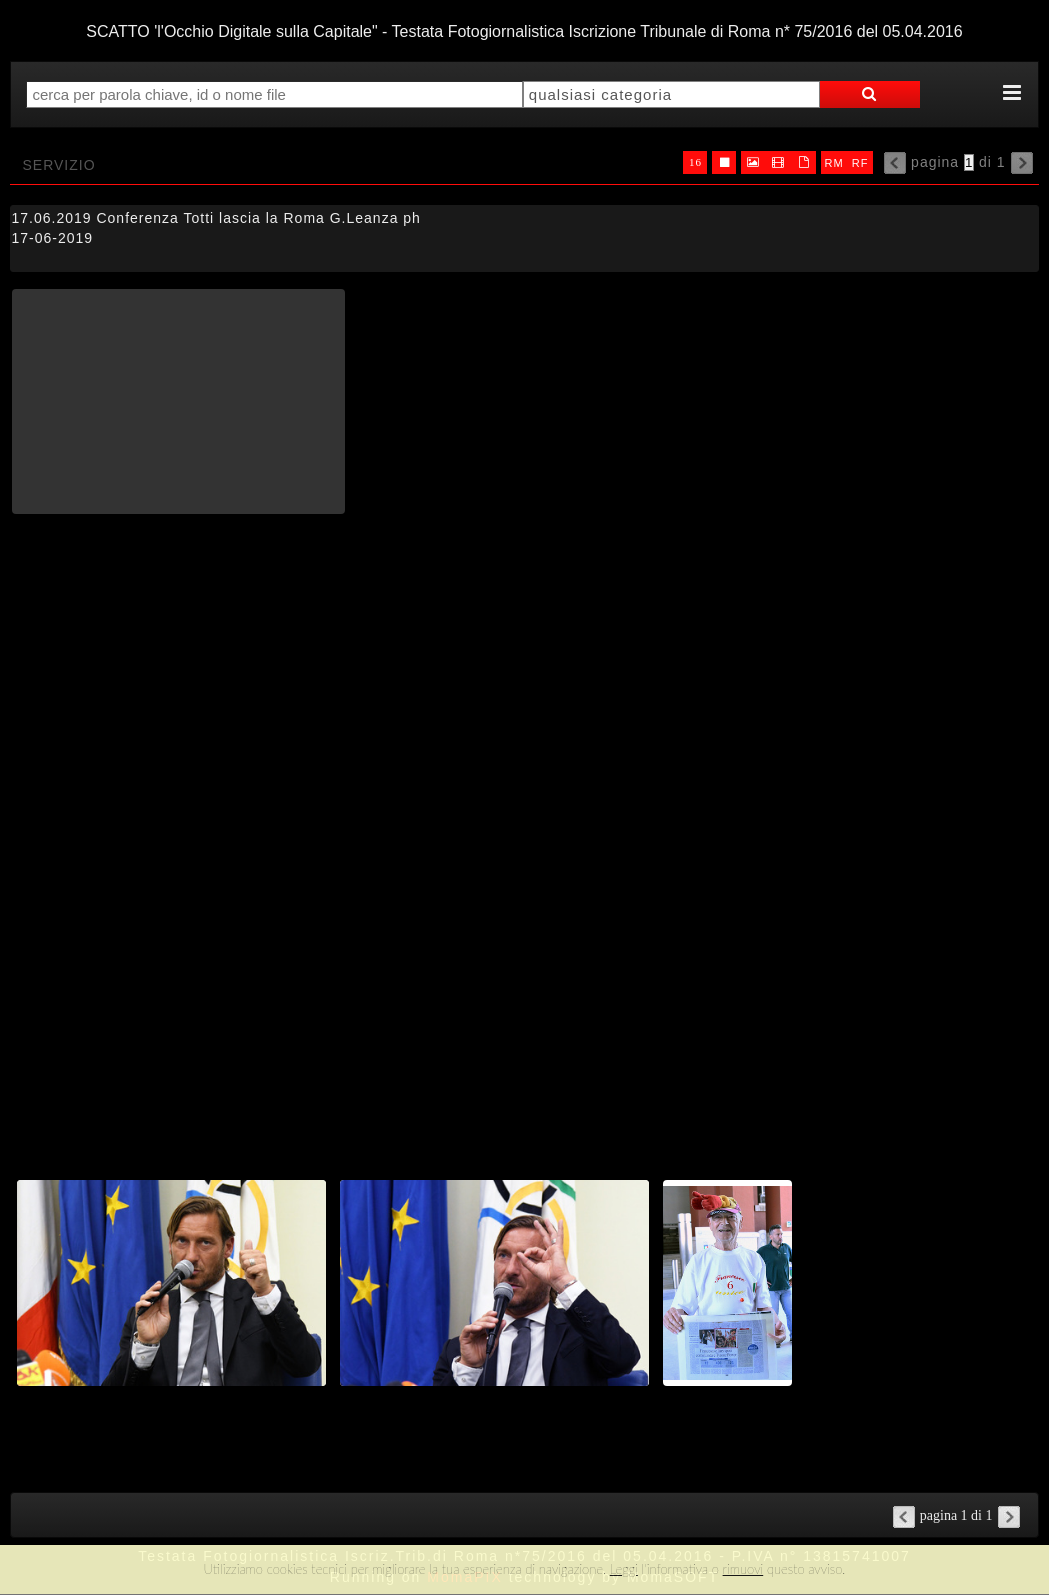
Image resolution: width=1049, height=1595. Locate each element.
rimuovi (743, 1569)
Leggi (624, 1569)
